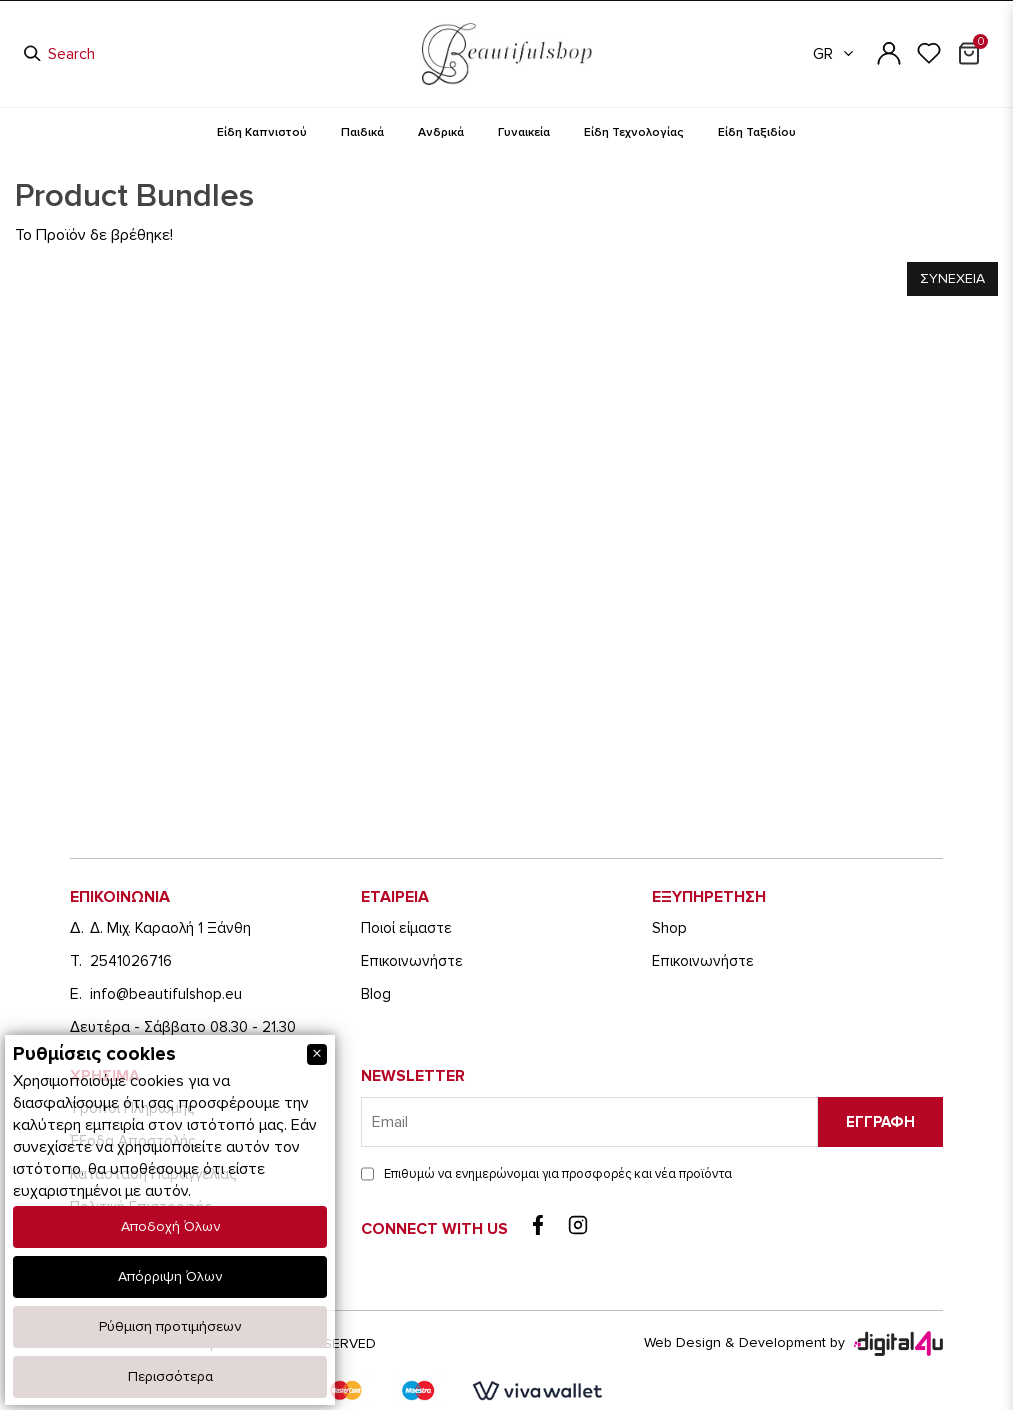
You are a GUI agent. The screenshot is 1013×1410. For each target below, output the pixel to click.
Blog (376, 994)
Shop (669, 928)
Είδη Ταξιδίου (757, 132)
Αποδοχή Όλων (170, 1226)
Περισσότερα (170, 1376)
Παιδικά (362, 132)
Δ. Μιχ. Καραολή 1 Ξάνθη (170, 928)
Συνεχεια (952, 278)
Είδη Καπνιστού (262, 132)
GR (834, 54)
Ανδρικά (441, 132)
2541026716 (131, 961)
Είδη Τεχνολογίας (634, 132)
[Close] (317, 1054)
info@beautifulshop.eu (166, 994)
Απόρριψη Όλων (170, 1276)
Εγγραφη (880, 1122)
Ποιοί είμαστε (406, 928)
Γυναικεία (524, 132)
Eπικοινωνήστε (412, 961)
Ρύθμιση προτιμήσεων (170, 1326)
